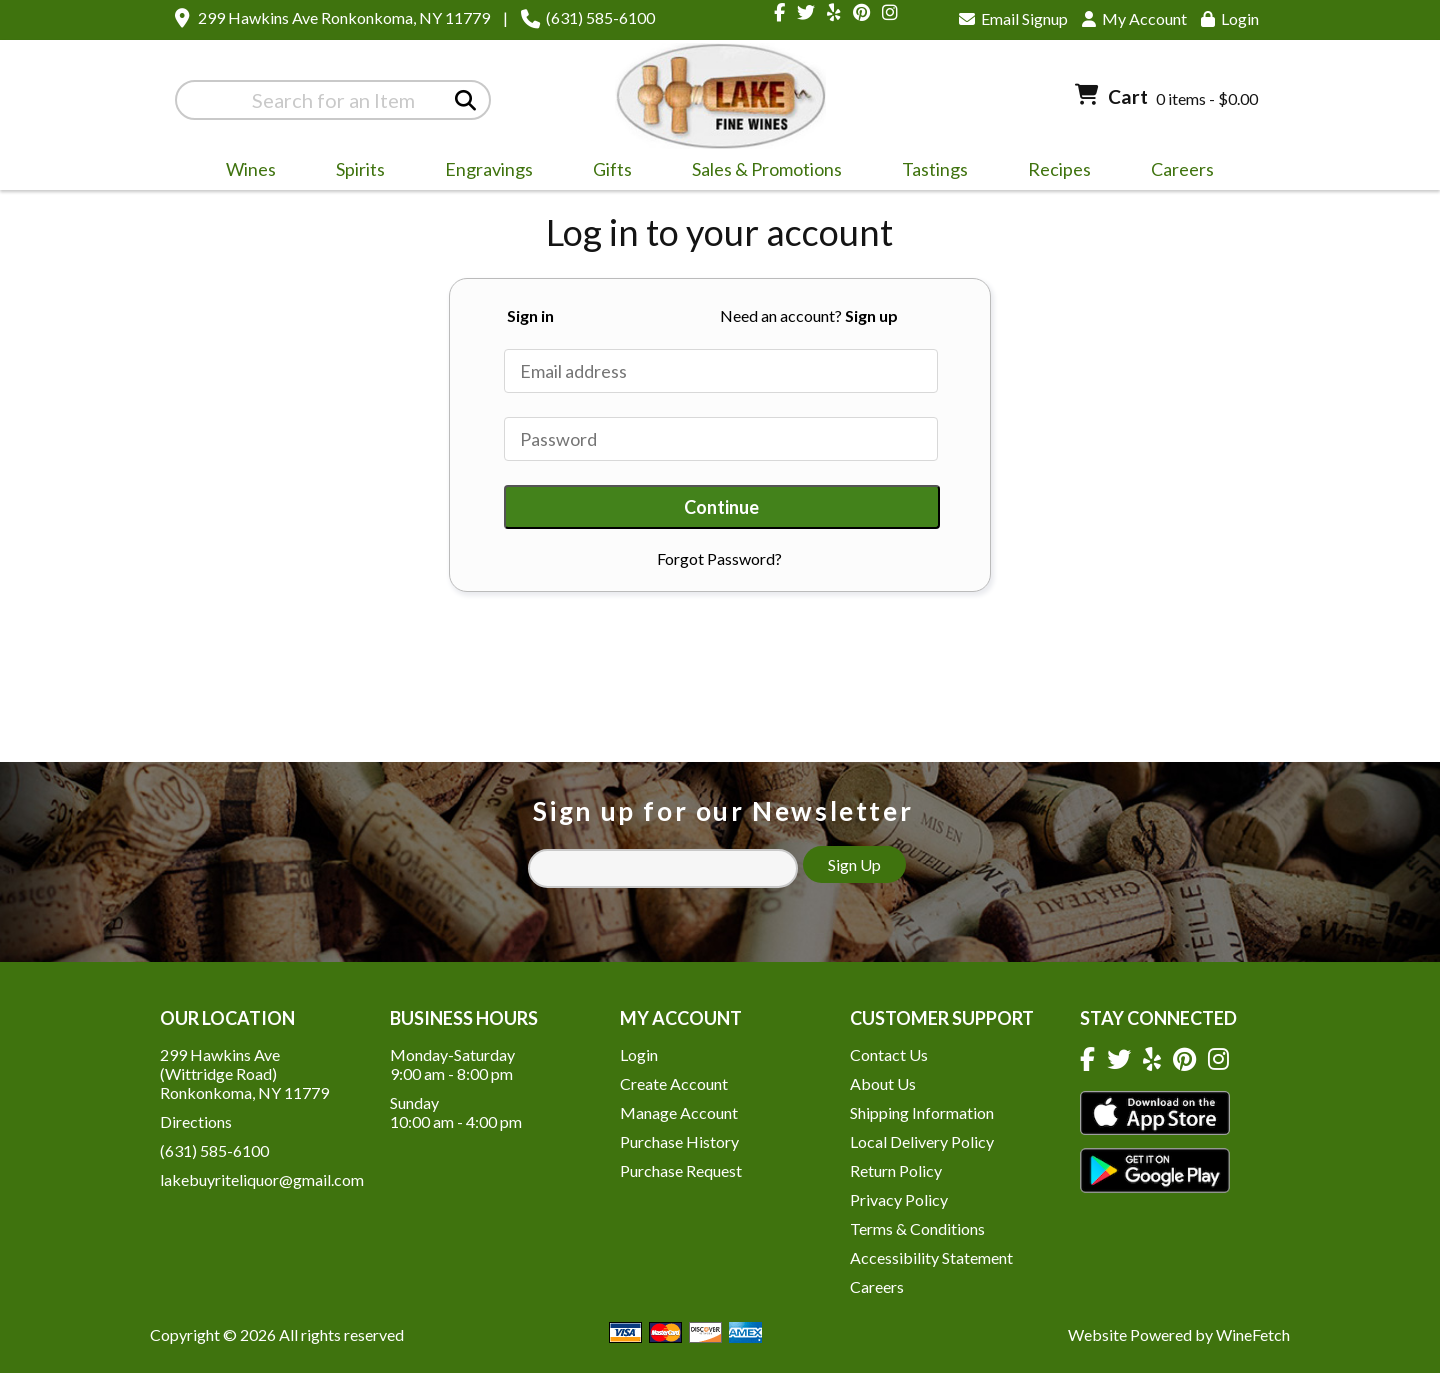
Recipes (1059, 169)
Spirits (354, 172)
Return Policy (896, 1170)
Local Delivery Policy (922, 1141)
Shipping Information (922, 1112)
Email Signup (1013, 18)
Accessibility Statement (931, 1257)
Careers (1176, 172)
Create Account (674, 1083)
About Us (883, 1083)
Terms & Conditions (917, 1228)
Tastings (935, 169)
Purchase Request (681, 1170)
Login (1230, 18)
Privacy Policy (899, 1199)
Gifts (606, 172)
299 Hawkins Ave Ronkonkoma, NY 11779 (344, 17)
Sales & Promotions (760, 172)
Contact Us (889, 1054)
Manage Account (679, 1112)
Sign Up (854, 864)
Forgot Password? (719, 558)
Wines (244, 172)
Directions (196, 1121)
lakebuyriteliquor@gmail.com (262, 1179)
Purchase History (679, 1141)
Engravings (482, 172)
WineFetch (1253, 1334)
